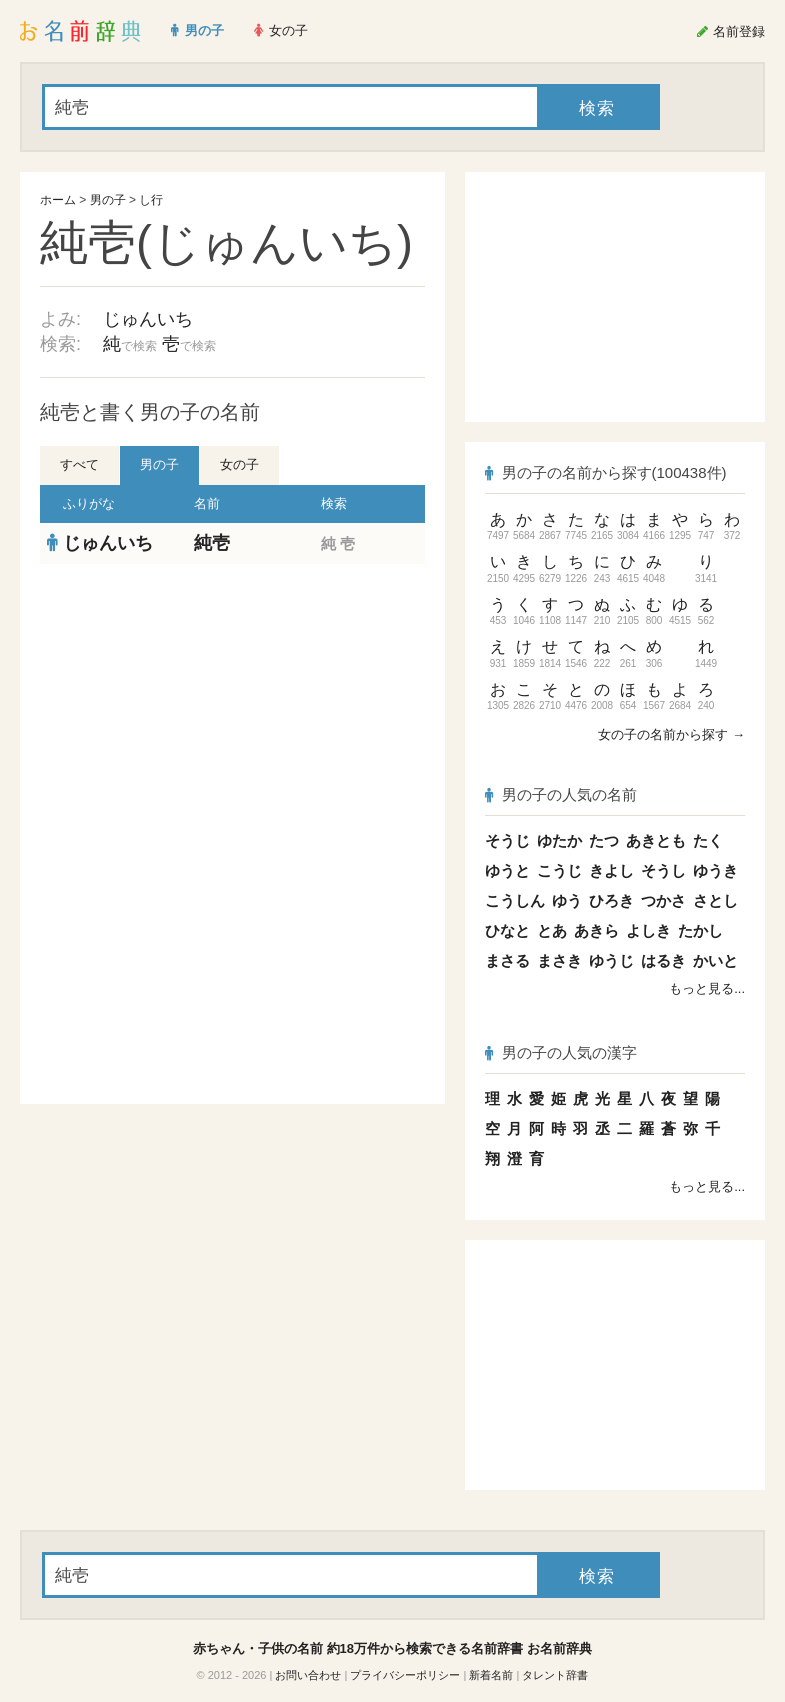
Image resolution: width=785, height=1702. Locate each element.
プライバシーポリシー (405, 1675)
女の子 (239, 464)
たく (708, 840)
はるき (663, 960)
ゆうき (715, 870)
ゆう (567, 900)
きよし (611, 870)
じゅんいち (148, 319)
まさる (507, 960)
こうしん (515, 900)
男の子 (108, 200)
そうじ (507, 840)
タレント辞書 (555, 1675)
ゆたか (559, 840)
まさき (559, 960)
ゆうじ (611, 960)
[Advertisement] (233, 709)
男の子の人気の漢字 (561, 1052)
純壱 (212, 543)
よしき (648, 930)
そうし (663, 870)
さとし (715, 900)
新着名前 (491, 1675)
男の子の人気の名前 (561, 794)
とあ (552, 930)
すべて (79, 464)
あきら (596, 930)
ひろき (611, 900)
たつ (604, 840)
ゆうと (507, 870)
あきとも (656, 840)
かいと (715, 960)
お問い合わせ (308, 1675)
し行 (151, 200)
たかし (700, 930)
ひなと (507, 930)
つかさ (663, 900)
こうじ (559, 870)
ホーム (58, 200)
